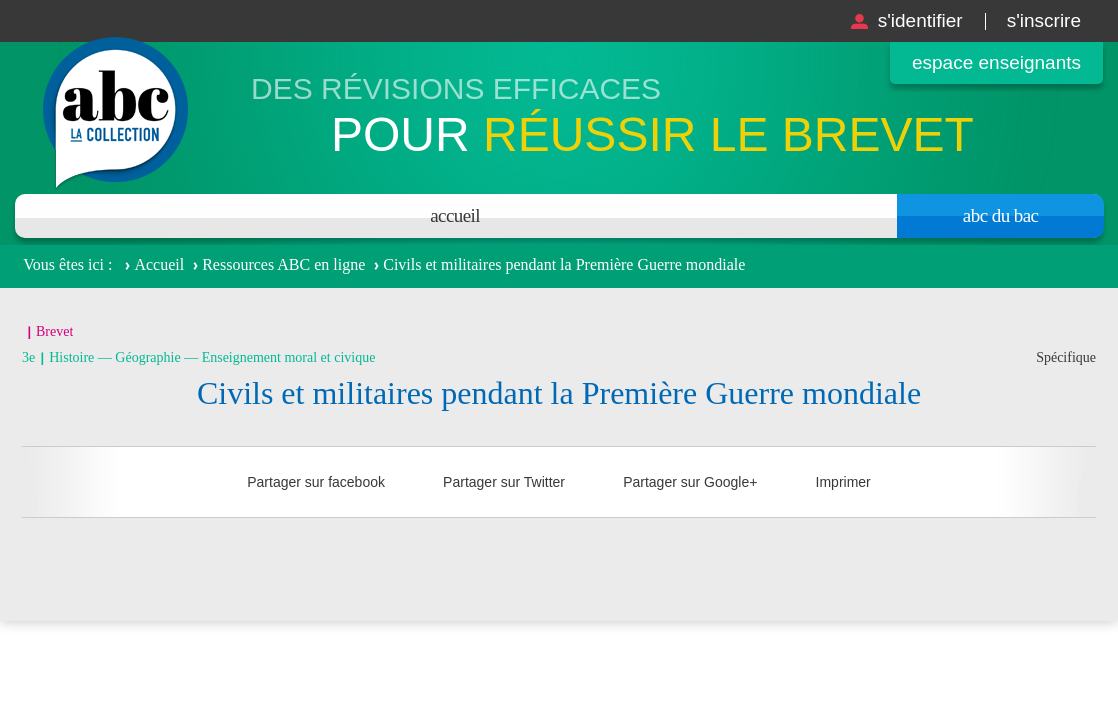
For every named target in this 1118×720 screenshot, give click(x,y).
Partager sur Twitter (504, 482)
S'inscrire (1044, 20)
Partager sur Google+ (690, 482)
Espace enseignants (996, 62)
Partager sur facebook (316, 482)
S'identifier (920, 20)
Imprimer (843, 482)
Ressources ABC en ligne (283, 264)
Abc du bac (1001, 215)
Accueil (455, 215)
